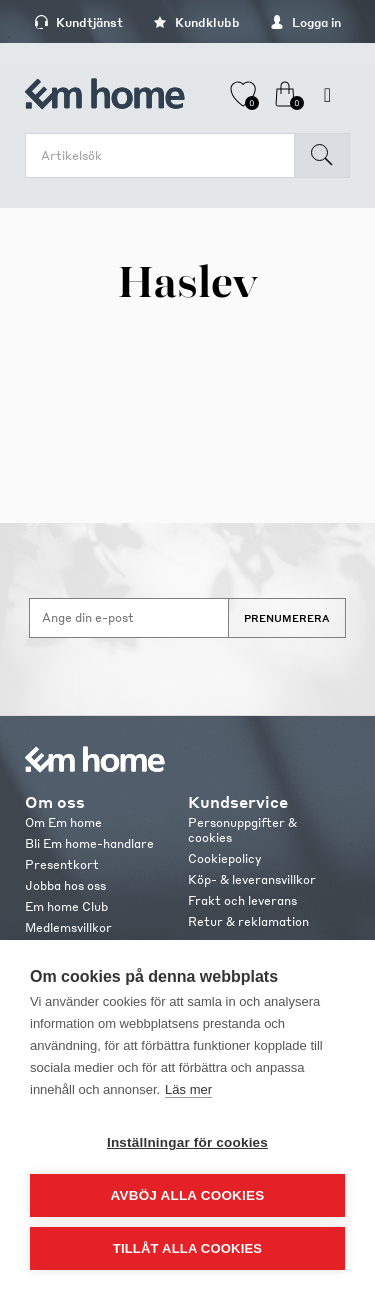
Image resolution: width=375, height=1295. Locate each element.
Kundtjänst (78, 22)
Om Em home (63, 822)
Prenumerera (287, 618)
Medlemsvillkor (68, 927)
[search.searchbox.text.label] (165, 155)
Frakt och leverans (242, 900)
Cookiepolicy (224, 858)
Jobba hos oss (65, 885)
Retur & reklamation (248, 921)
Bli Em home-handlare (89, 843)
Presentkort (62, 864)
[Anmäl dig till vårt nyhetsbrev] (129, 618)
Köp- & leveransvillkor (252, 879)
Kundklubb (196, 22)
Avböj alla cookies (188, 1195)
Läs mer (188, 1089)
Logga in (305, 22)
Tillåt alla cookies (187, 1248)
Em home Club (66, 906)
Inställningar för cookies (187, 1142)
